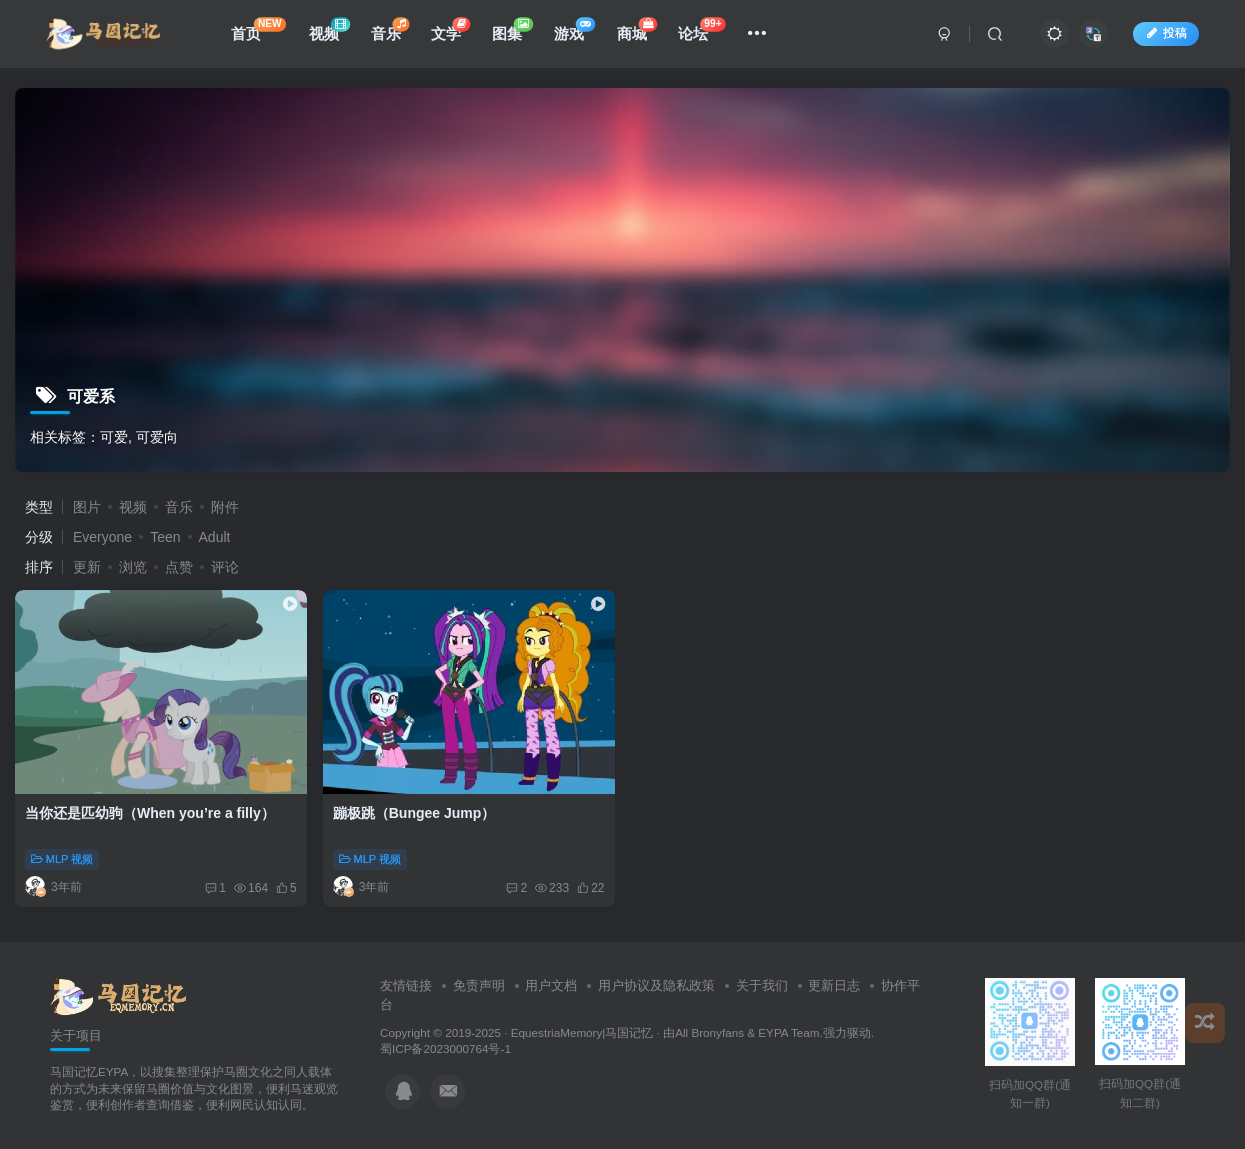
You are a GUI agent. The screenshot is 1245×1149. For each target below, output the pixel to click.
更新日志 (834, 985)
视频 (329, 29)
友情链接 (406, 985)
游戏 (574, 29)
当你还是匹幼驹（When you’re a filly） (150, 813)
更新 (87, 567)
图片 (87, 507)
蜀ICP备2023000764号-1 (445, 1048)
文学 (450, 29)
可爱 (114, 437)
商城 (637, 29)
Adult (215, 537)
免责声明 (479, 985)
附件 (225, 507)
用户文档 (551, 985)
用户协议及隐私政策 (656, 985)
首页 (258, 29)
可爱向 (157, 437)
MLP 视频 (62, 859)
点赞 (179, 567)
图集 (512, 29)
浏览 (133, 567)
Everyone (102, 537)
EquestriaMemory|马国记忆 (582, 1032)
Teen (165, 537)
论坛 (702, 29)
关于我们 (762, 985)
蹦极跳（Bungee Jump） (414, 813)
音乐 (390, 29)
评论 (225, 567)
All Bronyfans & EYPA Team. (749, 1032)
